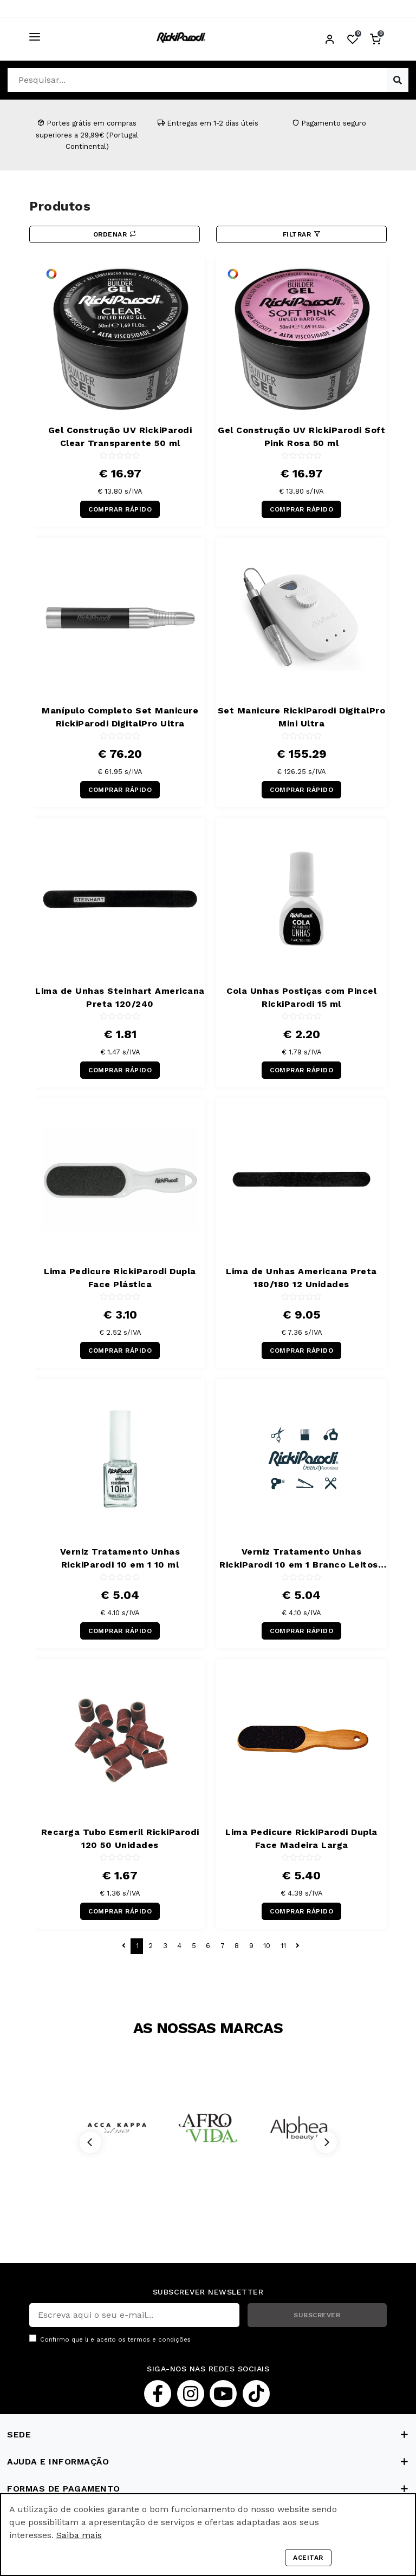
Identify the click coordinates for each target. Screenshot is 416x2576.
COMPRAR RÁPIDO (120, 509)
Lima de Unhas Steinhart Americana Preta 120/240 (120, 997)
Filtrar (302, 234)
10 (266, 1946)
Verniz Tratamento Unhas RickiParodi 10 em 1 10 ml (120, 1558)
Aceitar (308, 2557)
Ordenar (114, 234)
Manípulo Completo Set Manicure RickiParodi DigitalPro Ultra (120, 717)
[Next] (326, 2142)
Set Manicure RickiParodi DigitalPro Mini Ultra (302, 717)
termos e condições (159, 2339)
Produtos (59, 206)
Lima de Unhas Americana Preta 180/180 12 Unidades (301, 1277)
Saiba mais (79, 2535)
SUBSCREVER (317, 2315)
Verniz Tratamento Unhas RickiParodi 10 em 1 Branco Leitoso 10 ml (301, 1558)
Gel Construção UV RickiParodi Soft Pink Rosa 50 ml (301, 436)
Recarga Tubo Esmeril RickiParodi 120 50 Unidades (120, 1838)
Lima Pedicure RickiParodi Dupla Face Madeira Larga (301, 1838)
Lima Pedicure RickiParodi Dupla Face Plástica (120, 1277)
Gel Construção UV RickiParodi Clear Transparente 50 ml (120, 436)
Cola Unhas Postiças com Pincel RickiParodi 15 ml (301, 997)
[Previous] (90, 2142)
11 (283, 1946)
